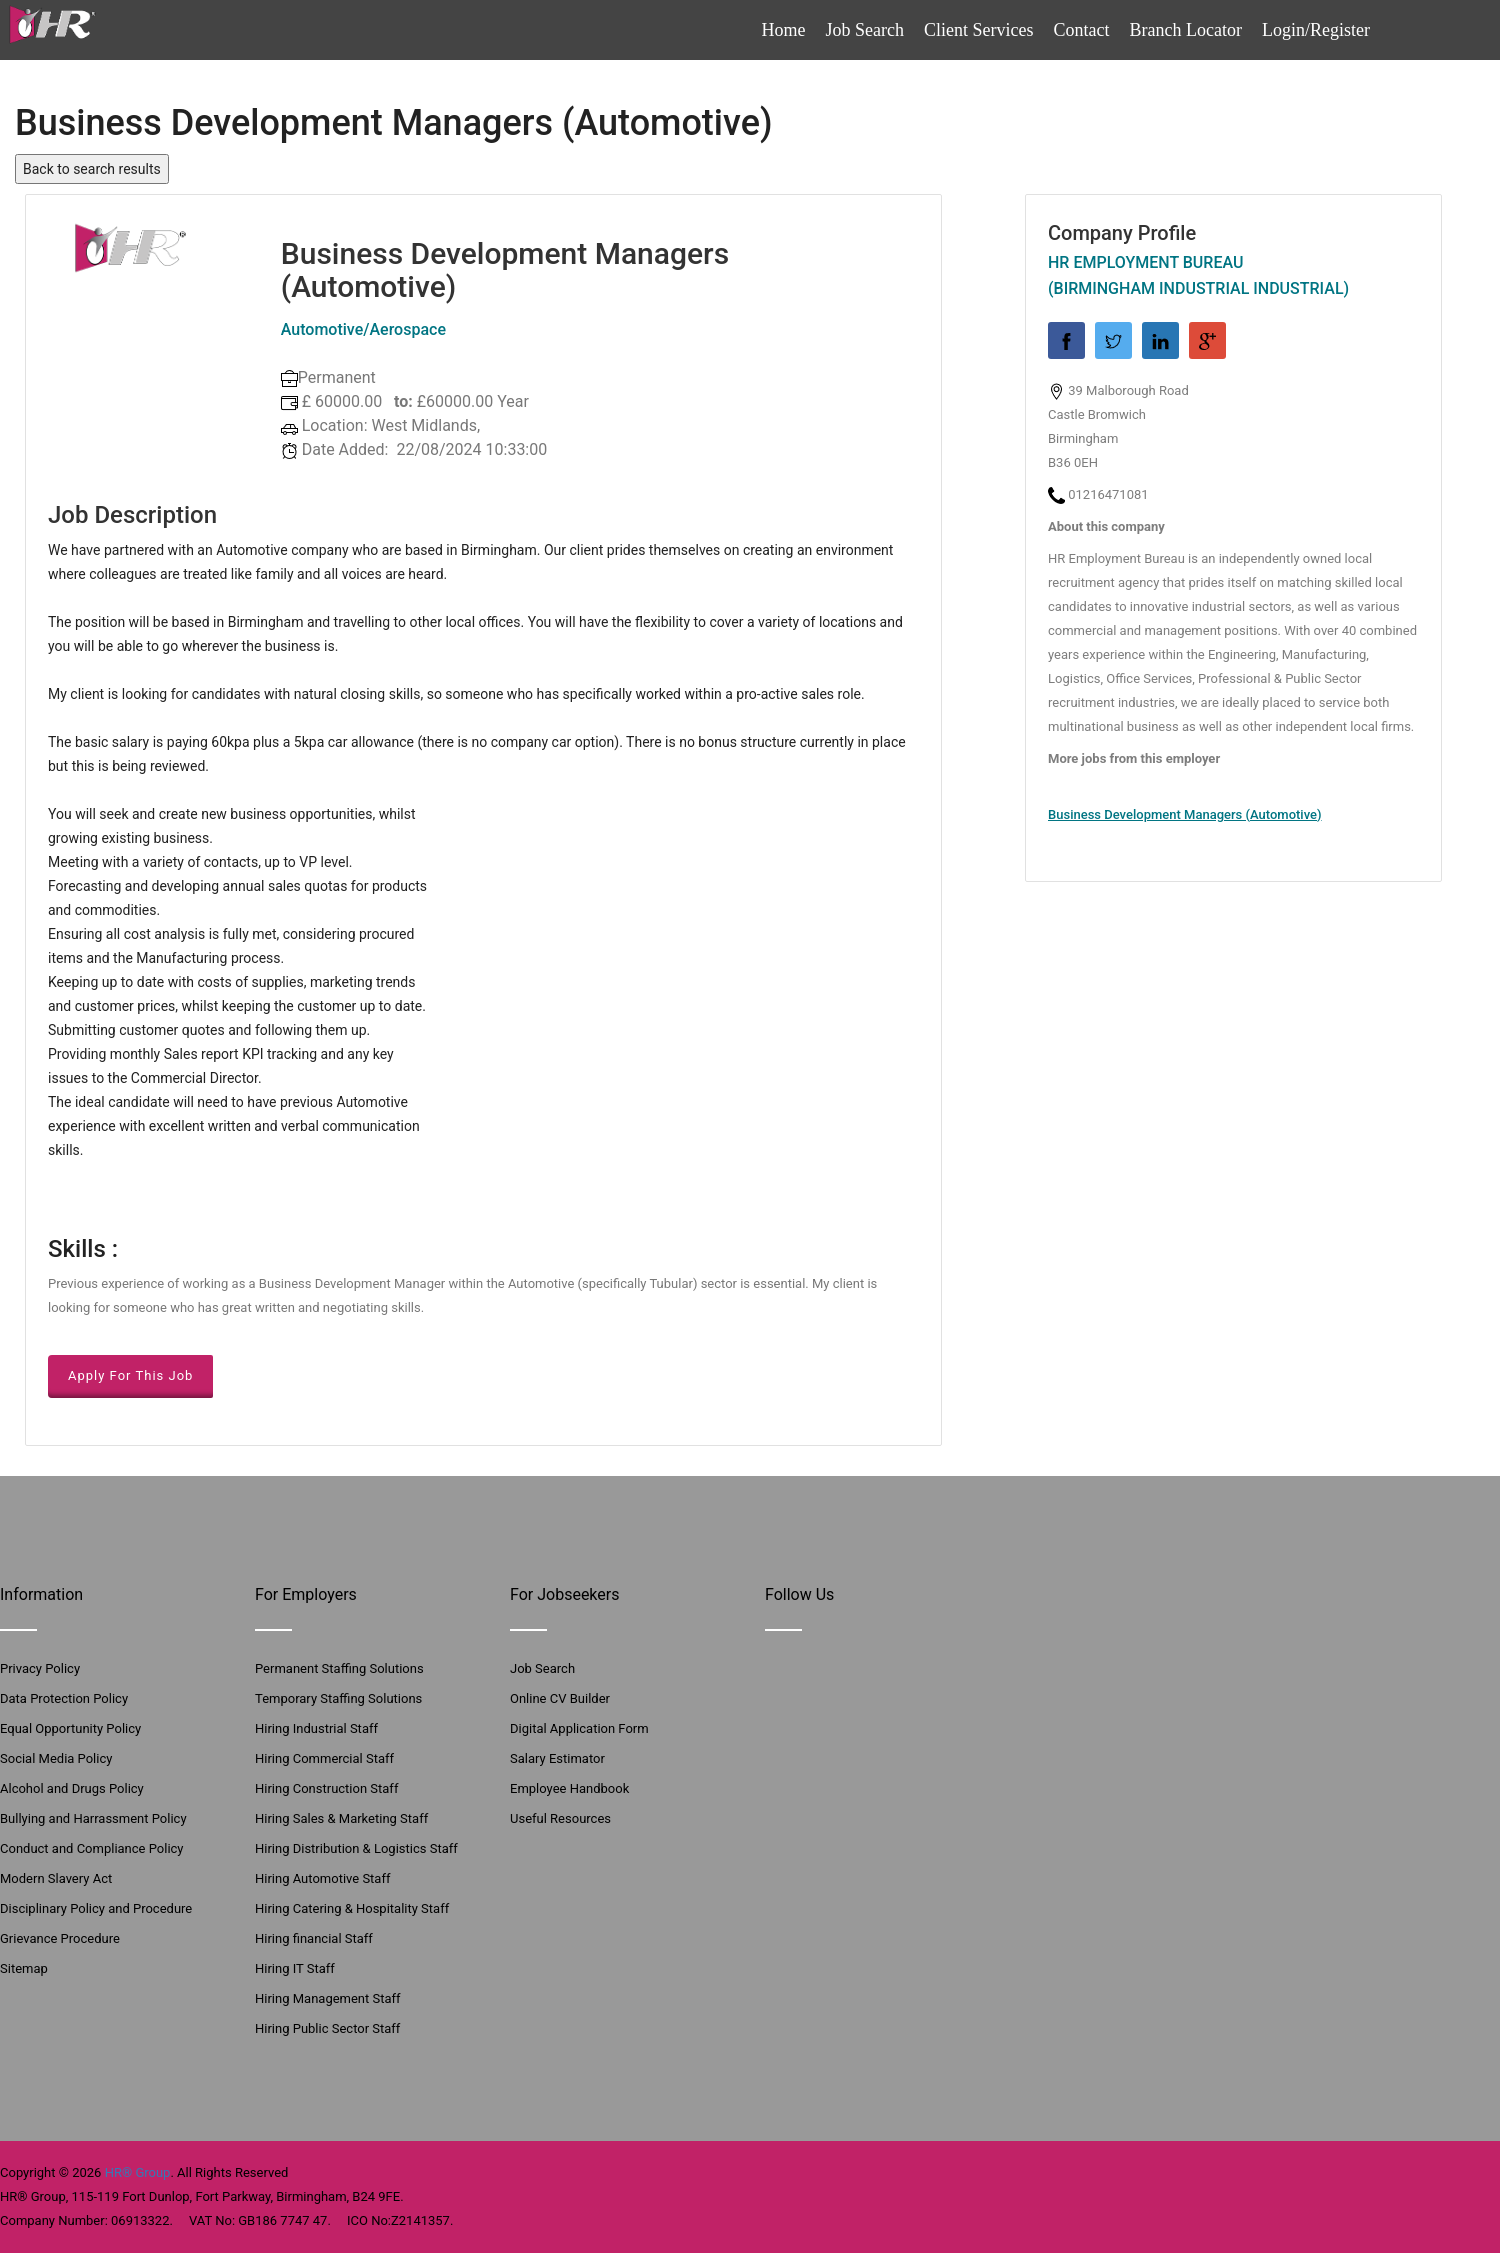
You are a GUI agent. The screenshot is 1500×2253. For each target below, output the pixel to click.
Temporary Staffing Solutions (338, 1698)
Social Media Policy (56, 1758)
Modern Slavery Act (56, 1878)
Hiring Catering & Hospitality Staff (352, 1908)
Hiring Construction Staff (326, 1788)
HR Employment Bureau (1145, 262)
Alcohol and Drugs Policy (72, 1788)
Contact (1082, 30)
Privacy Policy (40, 1668)
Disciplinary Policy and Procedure (96, 1908)
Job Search (865, 30)
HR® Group (138, 2172)
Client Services (978, 30)
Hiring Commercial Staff (324, 1758)
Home (784, 30)
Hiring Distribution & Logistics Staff (356, 1848)
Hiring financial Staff (314, 1938)
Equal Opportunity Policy (70, 1728)
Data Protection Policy (64, 1698)
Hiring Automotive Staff (322, 1878)
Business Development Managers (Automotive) (1185, 814)
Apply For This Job (130, 1375)
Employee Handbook (569, 1788)
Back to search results (92, 169)
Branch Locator (1186, 30)
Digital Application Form (579, 1728)
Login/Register (1316, 30)
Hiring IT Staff (295, 1968)
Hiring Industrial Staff (316, 1728)
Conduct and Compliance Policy (92, 1848)
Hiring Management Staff (328, 1998)
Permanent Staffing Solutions (339, 1668)
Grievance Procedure (60, 1938)
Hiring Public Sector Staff (327, 2028)
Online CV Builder (560, 1698)
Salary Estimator (557, 1758)
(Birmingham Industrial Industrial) (1198, 288)
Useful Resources (560, 1818)
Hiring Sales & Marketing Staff (341, 1818)
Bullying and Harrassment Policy (93, 1818)
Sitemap (24, 1968)
